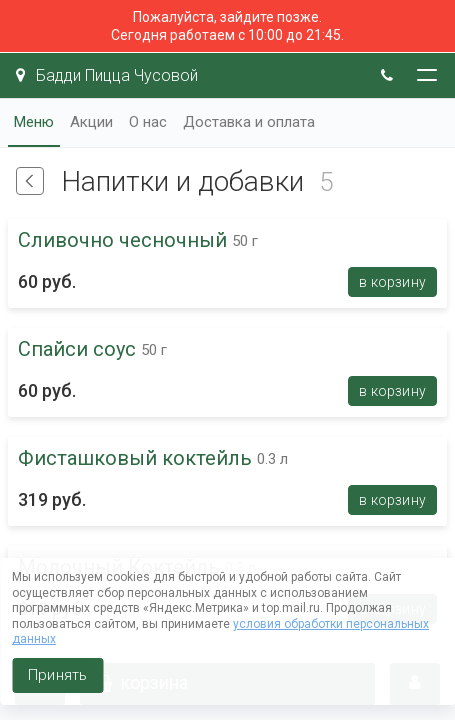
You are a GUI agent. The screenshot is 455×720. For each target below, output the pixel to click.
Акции (91, 122)
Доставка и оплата (249, 122)
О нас (148, 122)
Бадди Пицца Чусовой (107, 75)
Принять (57, 675)
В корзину (392, 282)
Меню (34, 122)
